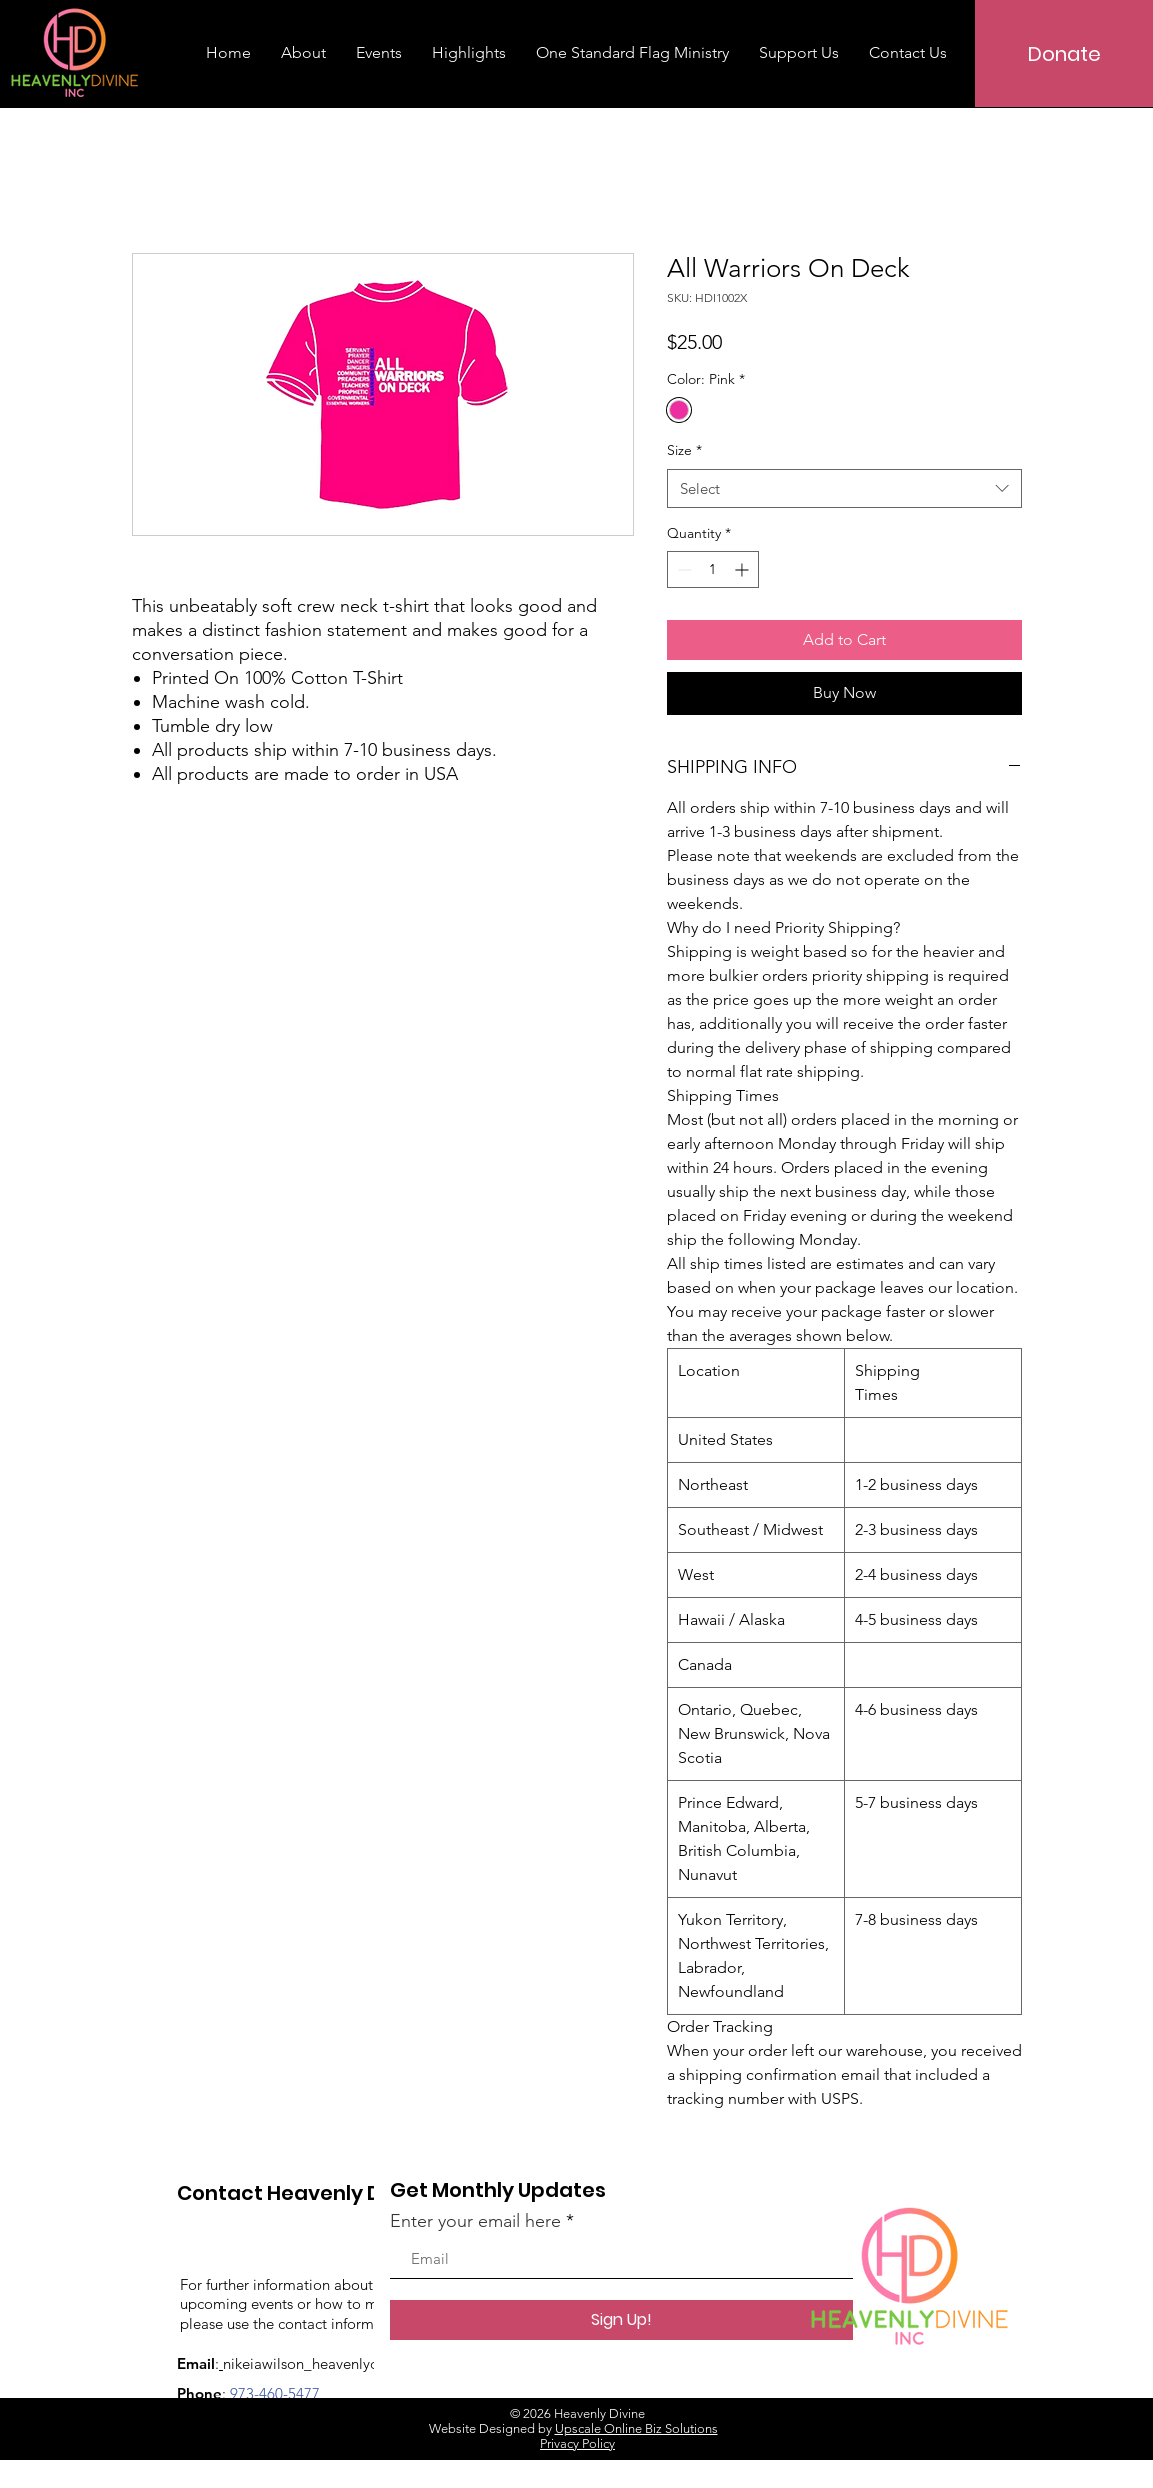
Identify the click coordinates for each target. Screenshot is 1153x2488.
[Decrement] (682, 569)
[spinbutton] (713, 569)
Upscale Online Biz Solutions (636, 2428)
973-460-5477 (275, 2393)
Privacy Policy (577, 2443)
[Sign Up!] (621, 2320)
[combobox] (844, 488)
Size (684, 450)
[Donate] (1064, 53)
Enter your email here (475, 2221)
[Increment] (743, 569)
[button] (632, 53)
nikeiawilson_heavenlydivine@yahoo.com (359, 2363)
